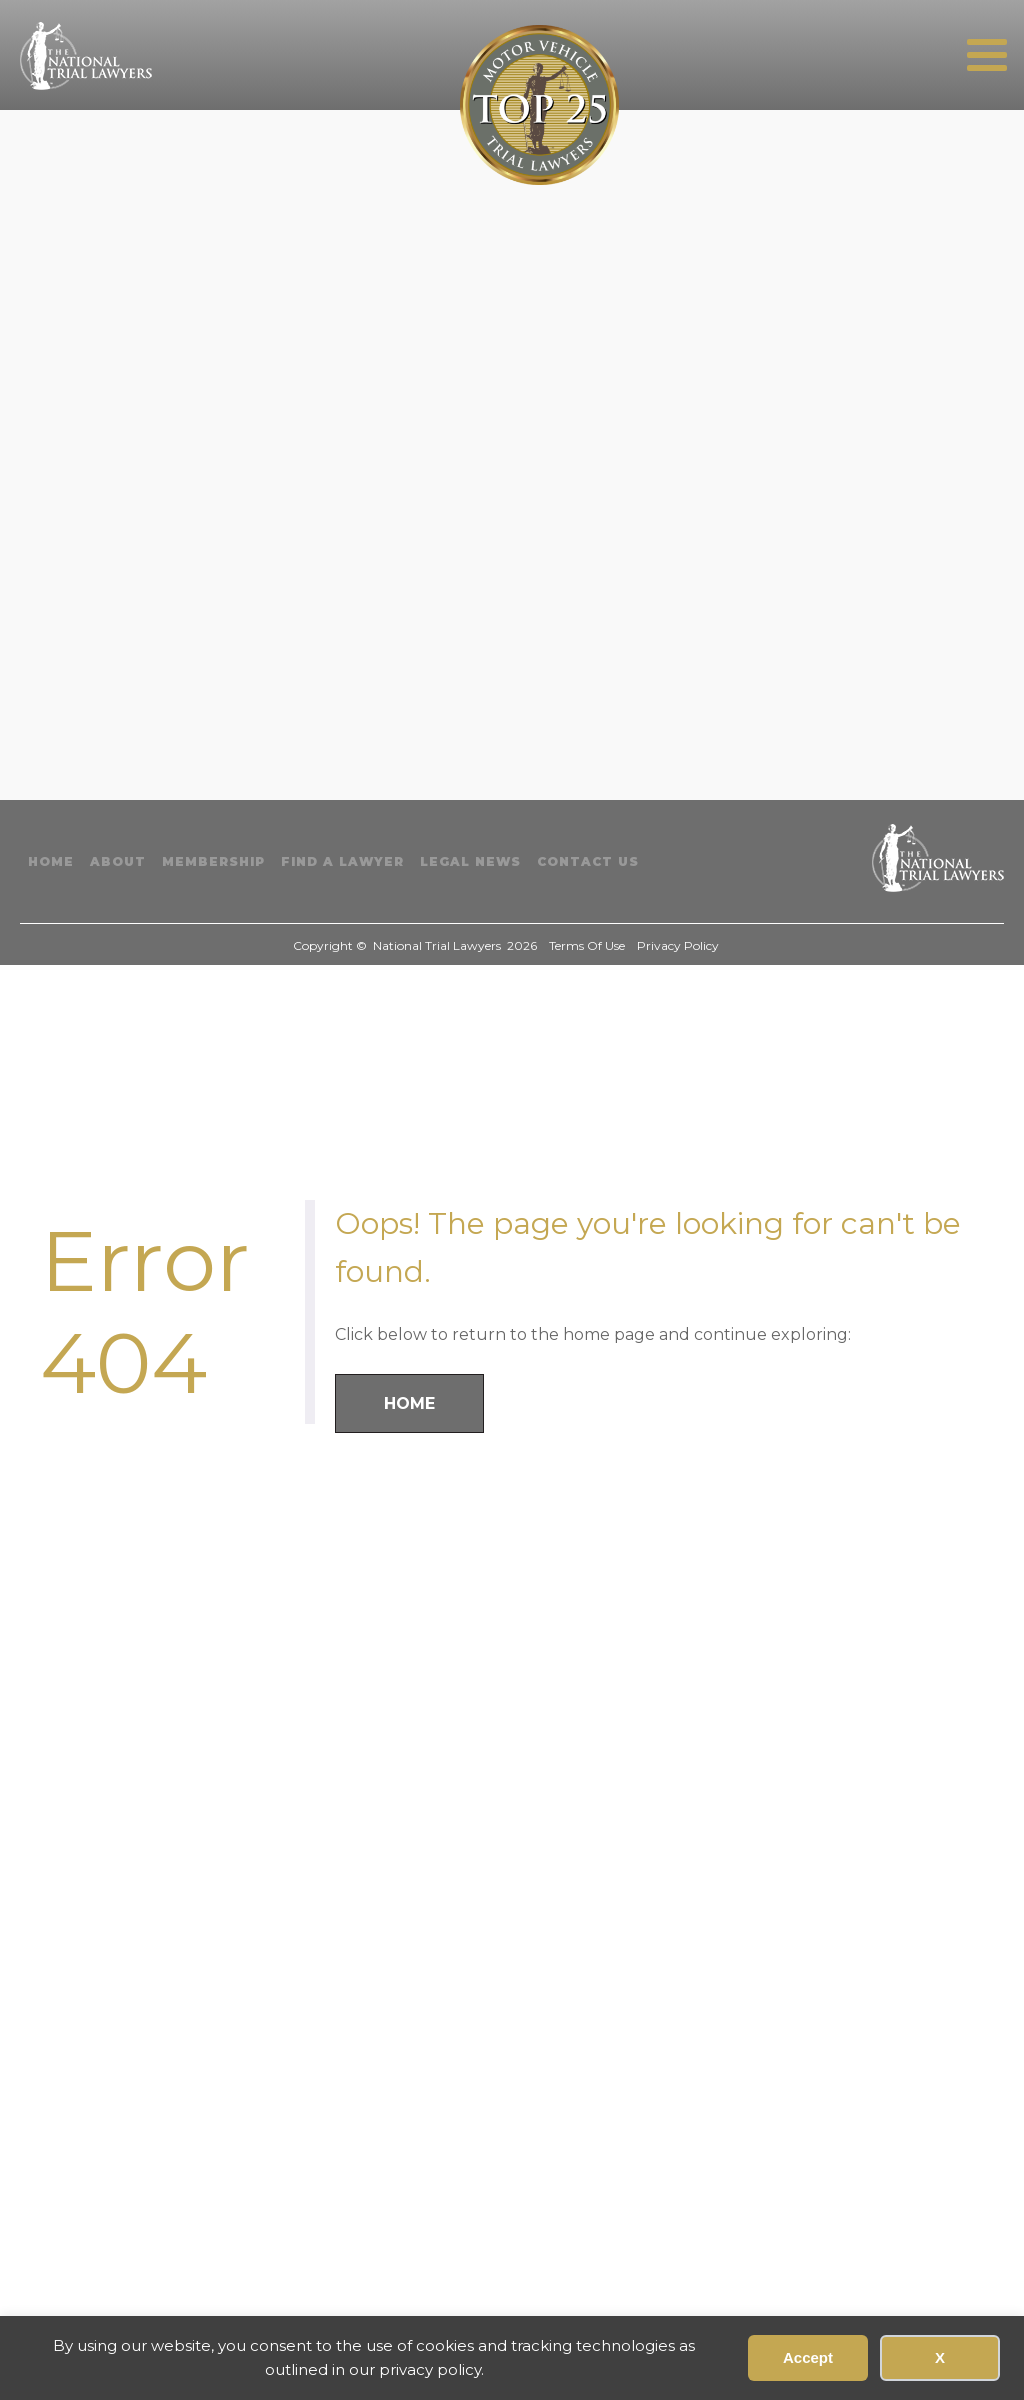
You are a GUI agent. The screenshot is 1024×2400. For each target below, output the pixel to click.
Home (51, 861)
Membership (213, 861)
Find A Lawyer (342, 861)
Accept (808, 2357)
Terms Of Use (587, 945)
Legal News (470, 861)
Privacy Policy (678, 945)
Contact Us (588, 861)
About (118, 861)
